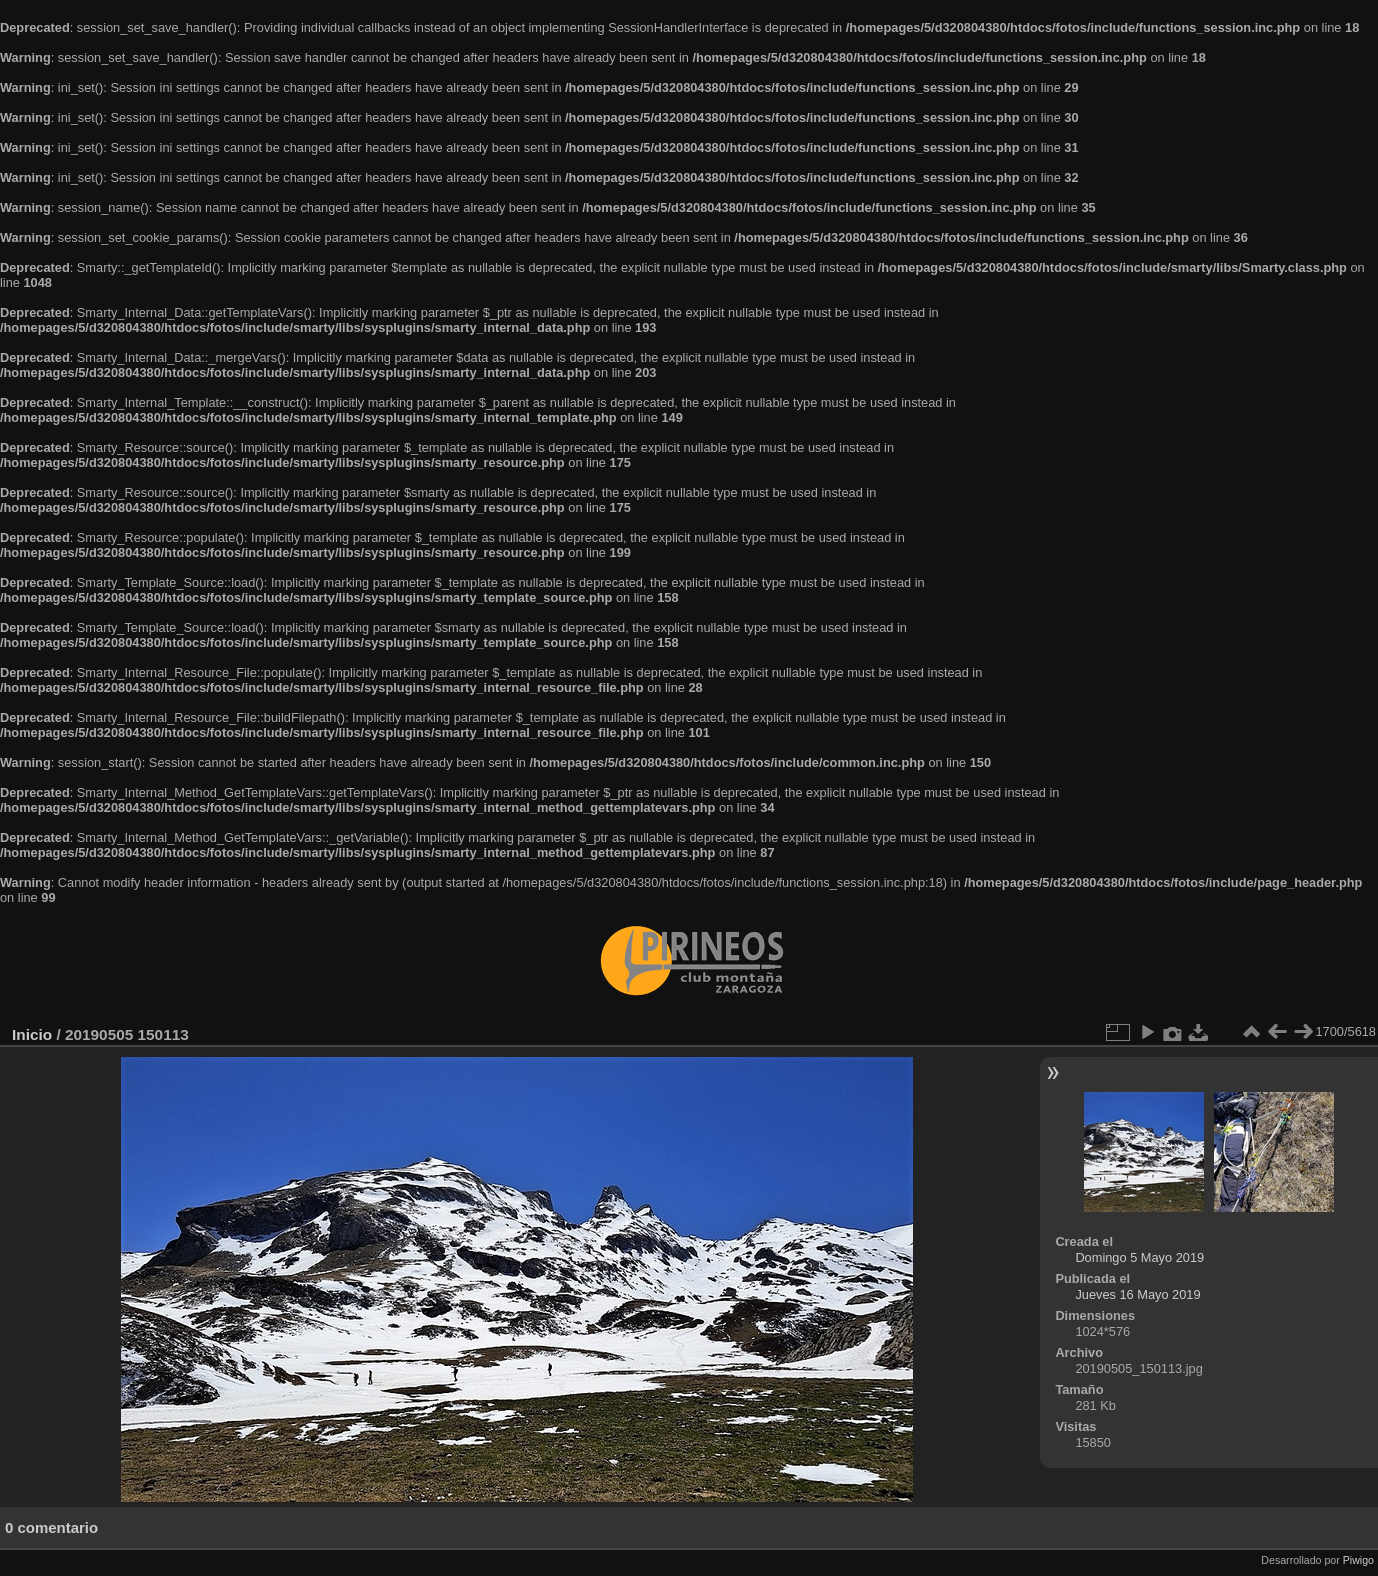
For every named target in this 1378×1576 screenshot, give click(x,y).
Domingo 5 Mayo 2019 (1139, 1257)
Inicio (32, 1034)
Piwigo (1358, 1560)
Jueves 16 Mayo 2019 (1137, 1294)
